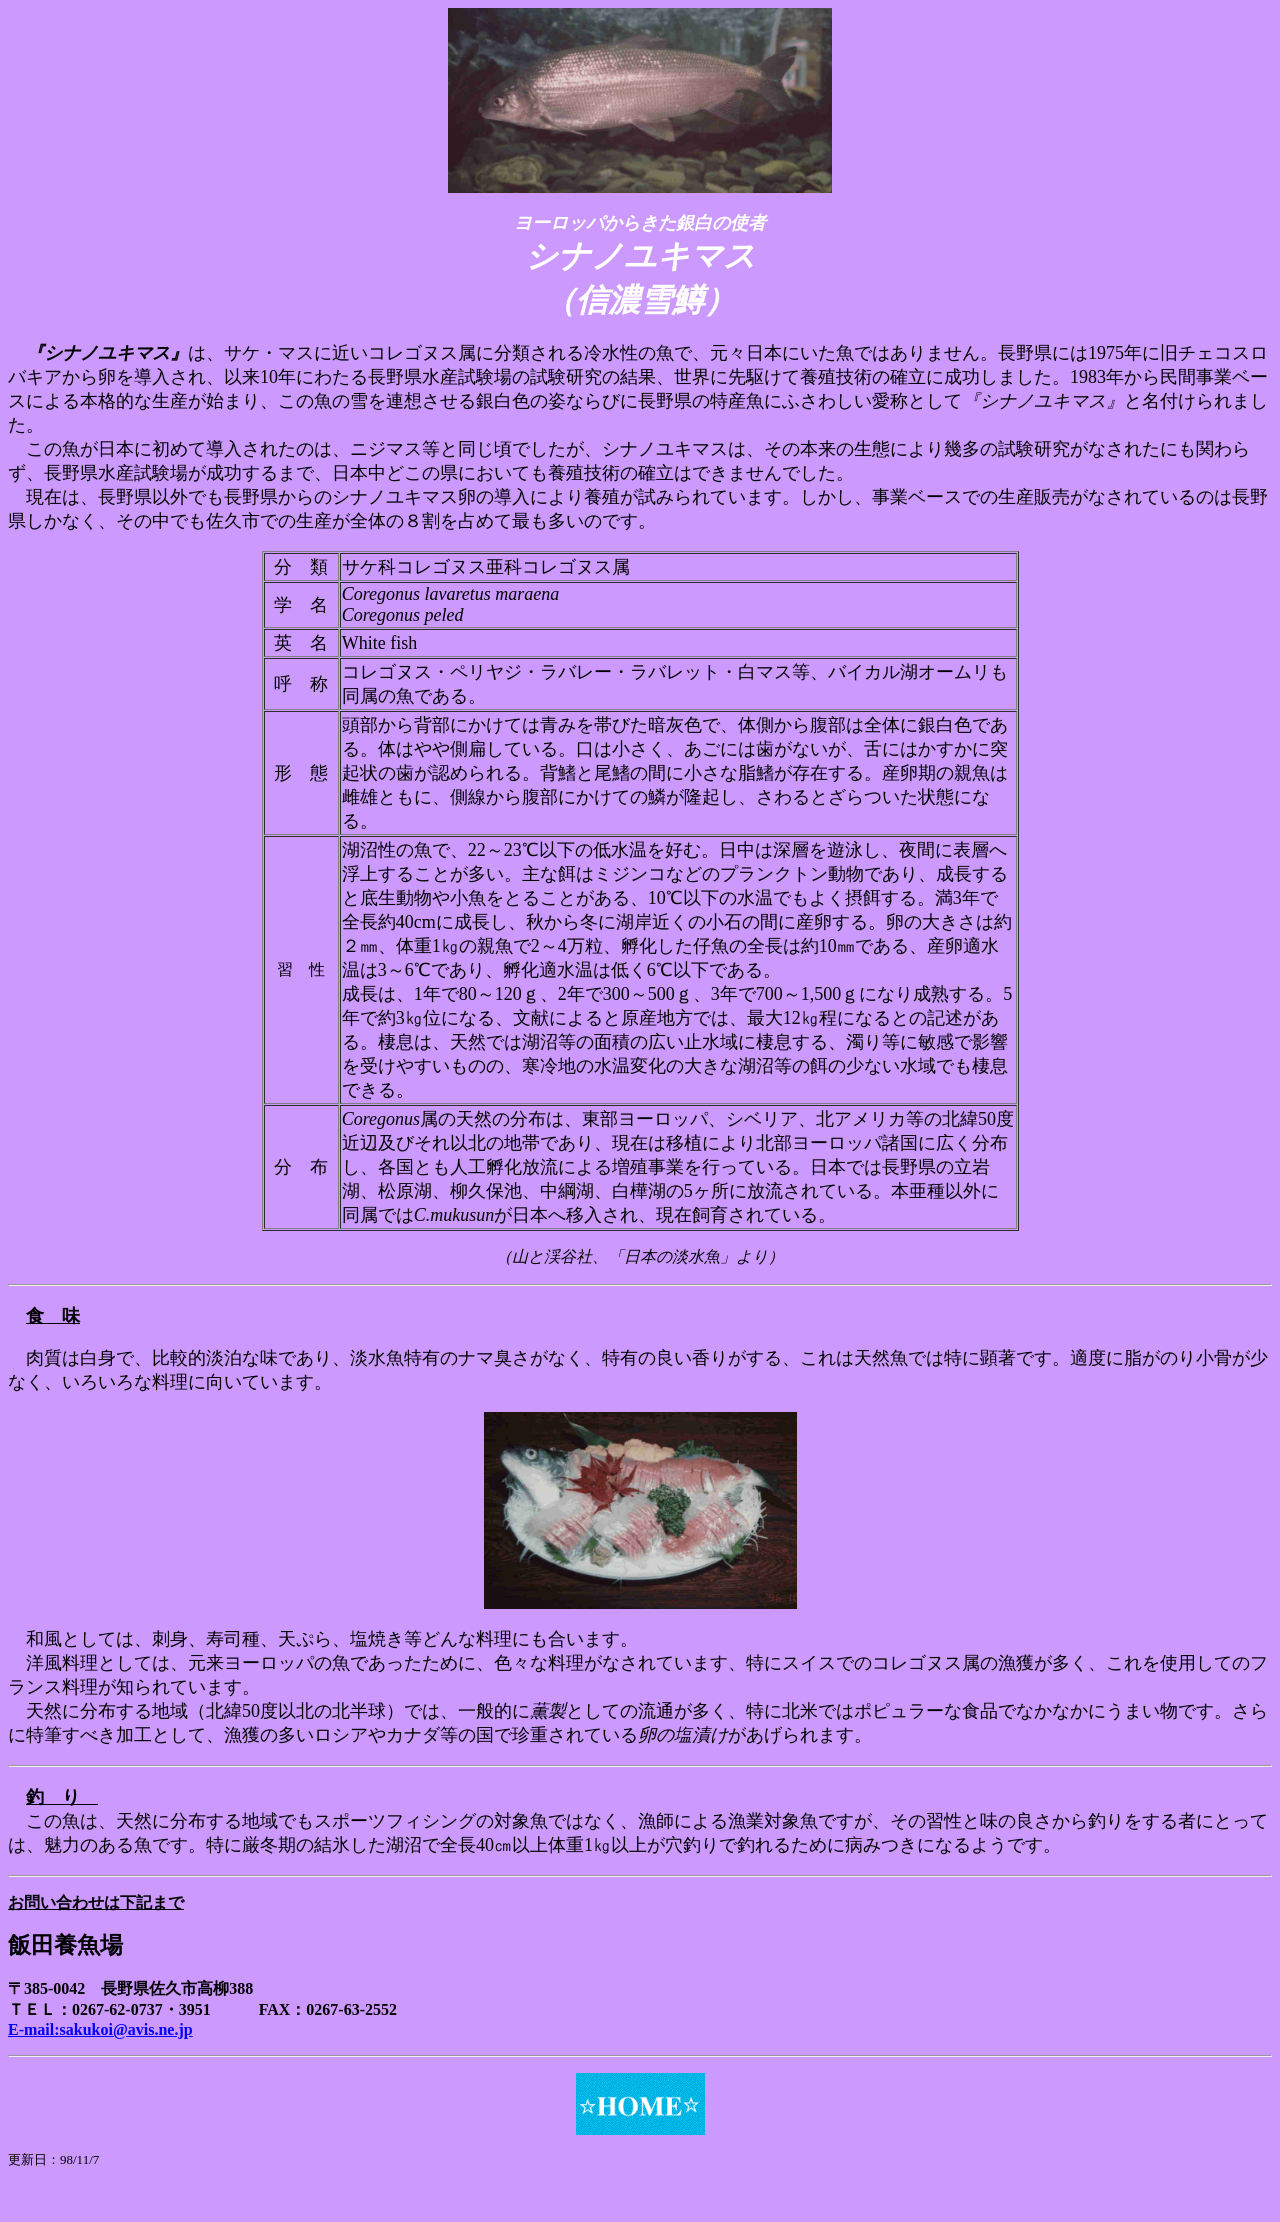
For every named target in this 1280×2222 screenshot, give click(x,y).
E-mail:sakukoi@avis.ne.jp (100, 2029)
